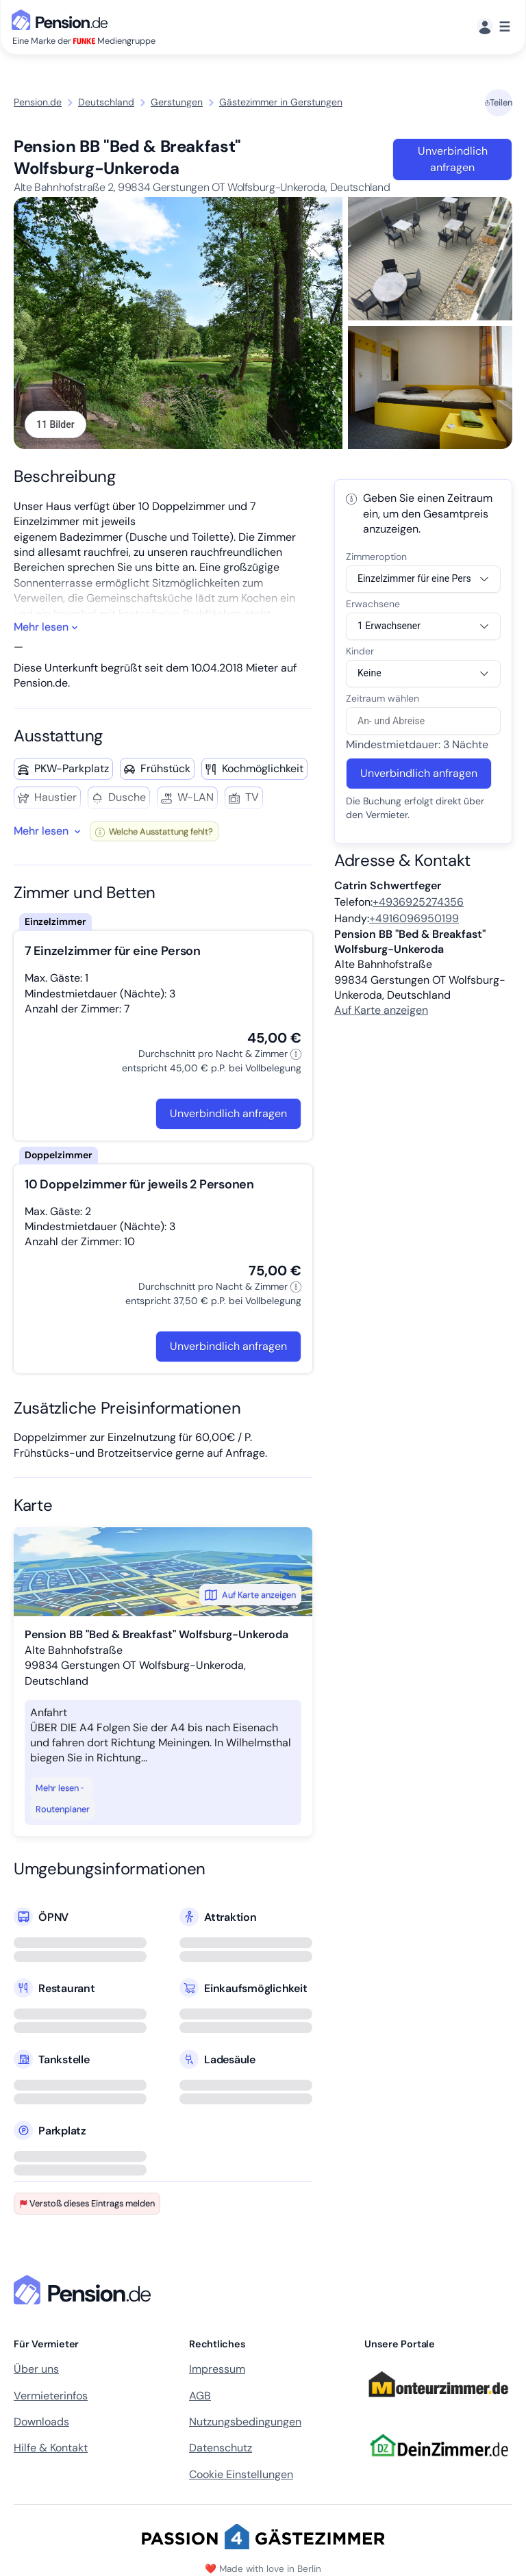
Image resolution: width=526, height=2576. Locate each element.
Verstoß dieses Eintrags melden (87, 2203)
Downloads (41, 2421)
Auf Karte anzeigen (250, 1595)
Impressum (217, 2369)
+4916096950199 (414, 918)
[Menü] (493, 27)
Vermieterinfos (51, 2395)
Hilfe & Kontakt (51, 2447)
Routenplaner (63, 1809)
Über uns (36, 2369)
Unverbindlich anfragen (453, 159)
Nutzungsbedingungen (245, 2421)
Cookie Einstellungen (241, 2474)
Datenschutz (220, 2447)
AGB (200, 2395)
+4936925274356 (418, 902)
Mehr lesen (61, 1788)
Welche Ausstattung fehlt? (154, 831)
